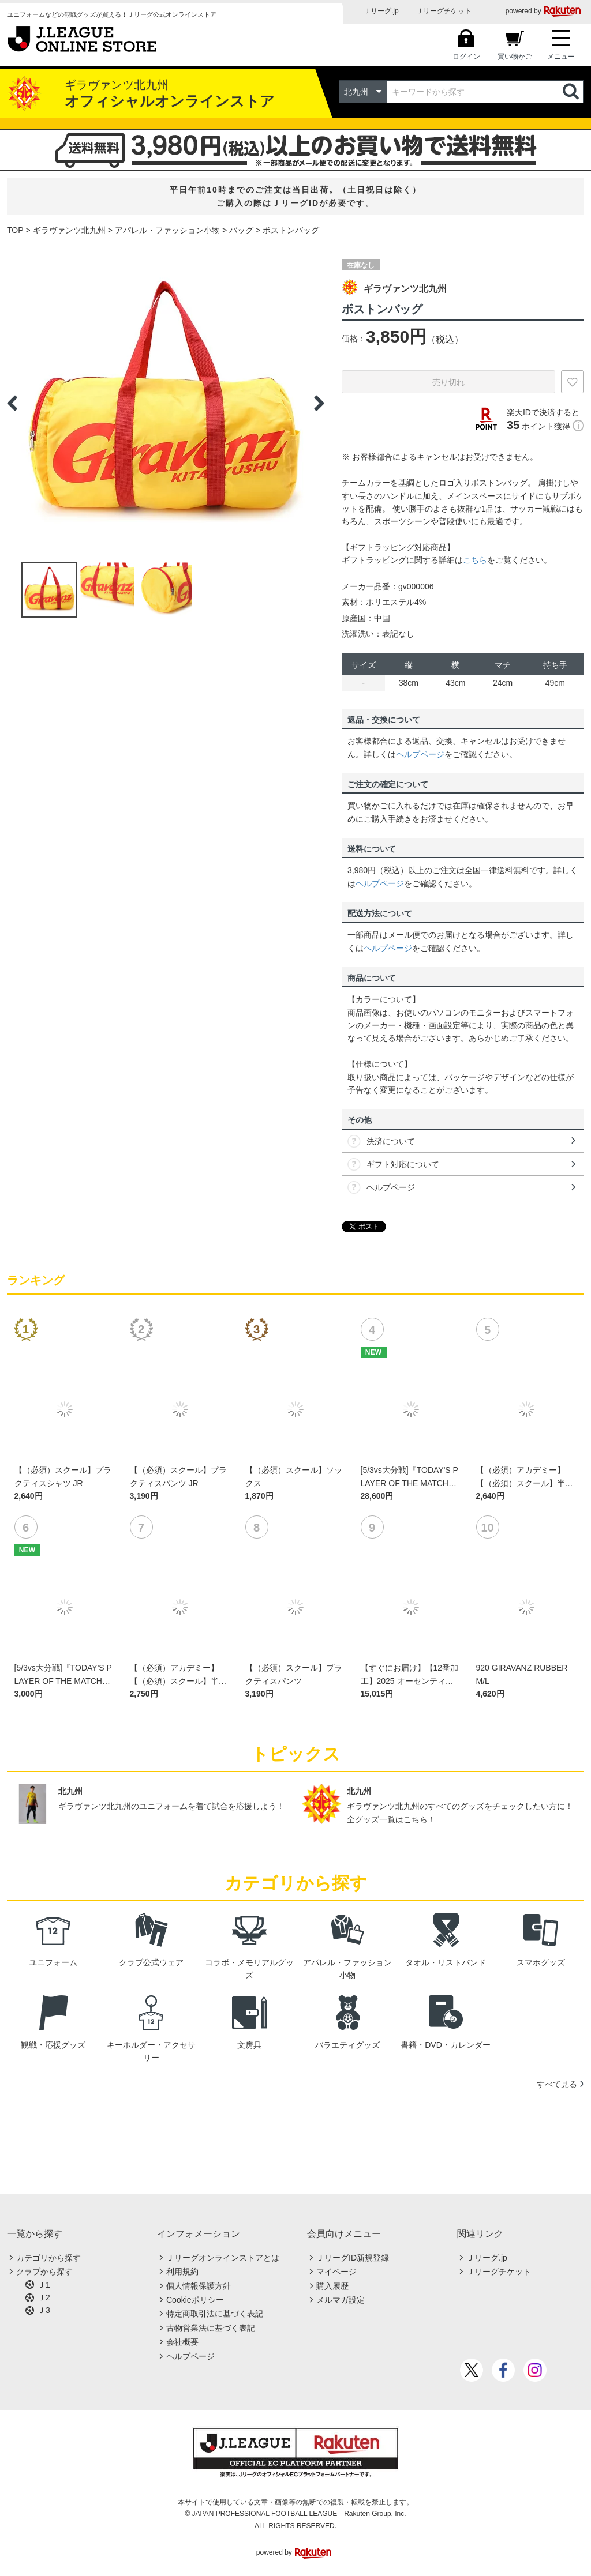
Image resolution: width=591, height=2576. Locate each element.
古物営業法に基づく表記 (210, 2328)
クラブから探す (44, 2271)
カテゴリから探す (48, 2257)
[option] (165, 403)
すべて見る (557, 2084)
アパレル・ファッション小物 (167, 230)
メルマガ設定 (340, 2299)
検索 (572, 92)
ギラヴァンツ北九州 (69, 230)
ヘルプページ (420, 754)
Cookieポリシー (195, 2299)
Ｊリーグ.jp (381, 11)
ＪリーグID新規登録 (352, 2257)
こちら (475, 560)
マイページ (336, 2271)
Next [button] (319, 403)
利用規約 (182, 2271)
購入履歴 (332, 2286)
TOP (15, 230)
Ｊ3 (44, 2310)
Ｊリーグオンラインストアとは (222, 2257)
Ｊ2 (44, 2297)
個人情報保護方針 (198, 2286)
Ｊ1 (44, 2284)
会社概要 (182, 2341)
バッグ (241, 230)
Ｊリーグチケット (444, 11)
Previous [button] (12, 403)
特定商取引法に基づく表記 (214, 2313)
